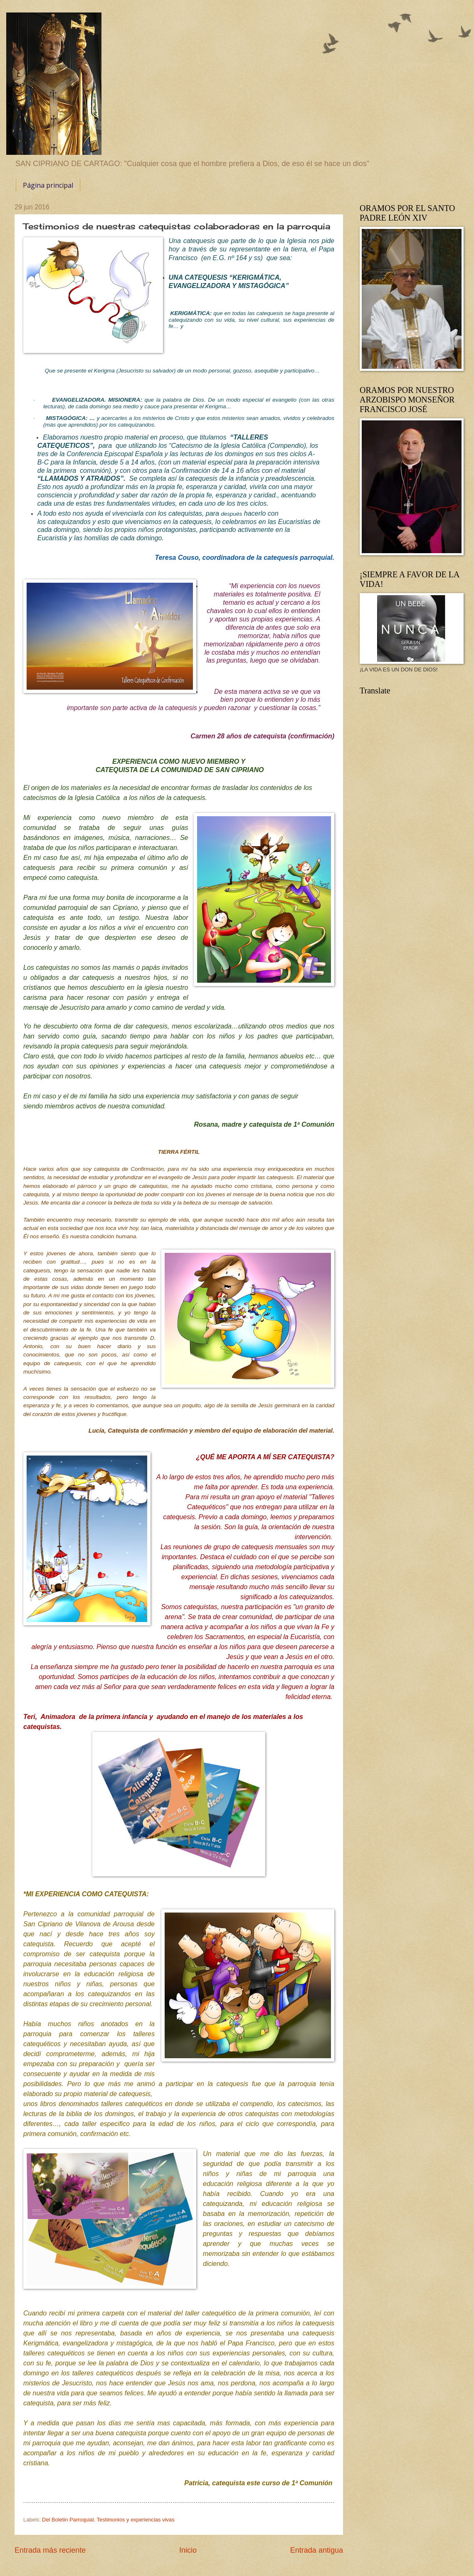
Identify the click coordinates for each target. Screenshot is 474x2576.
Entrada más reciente (50, 2550)
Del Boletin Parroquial (68, 2519)
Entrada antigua (316, 2550)
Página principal (48, 185)
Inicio (188, 2550)
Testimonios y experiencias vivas (136, 2519)
